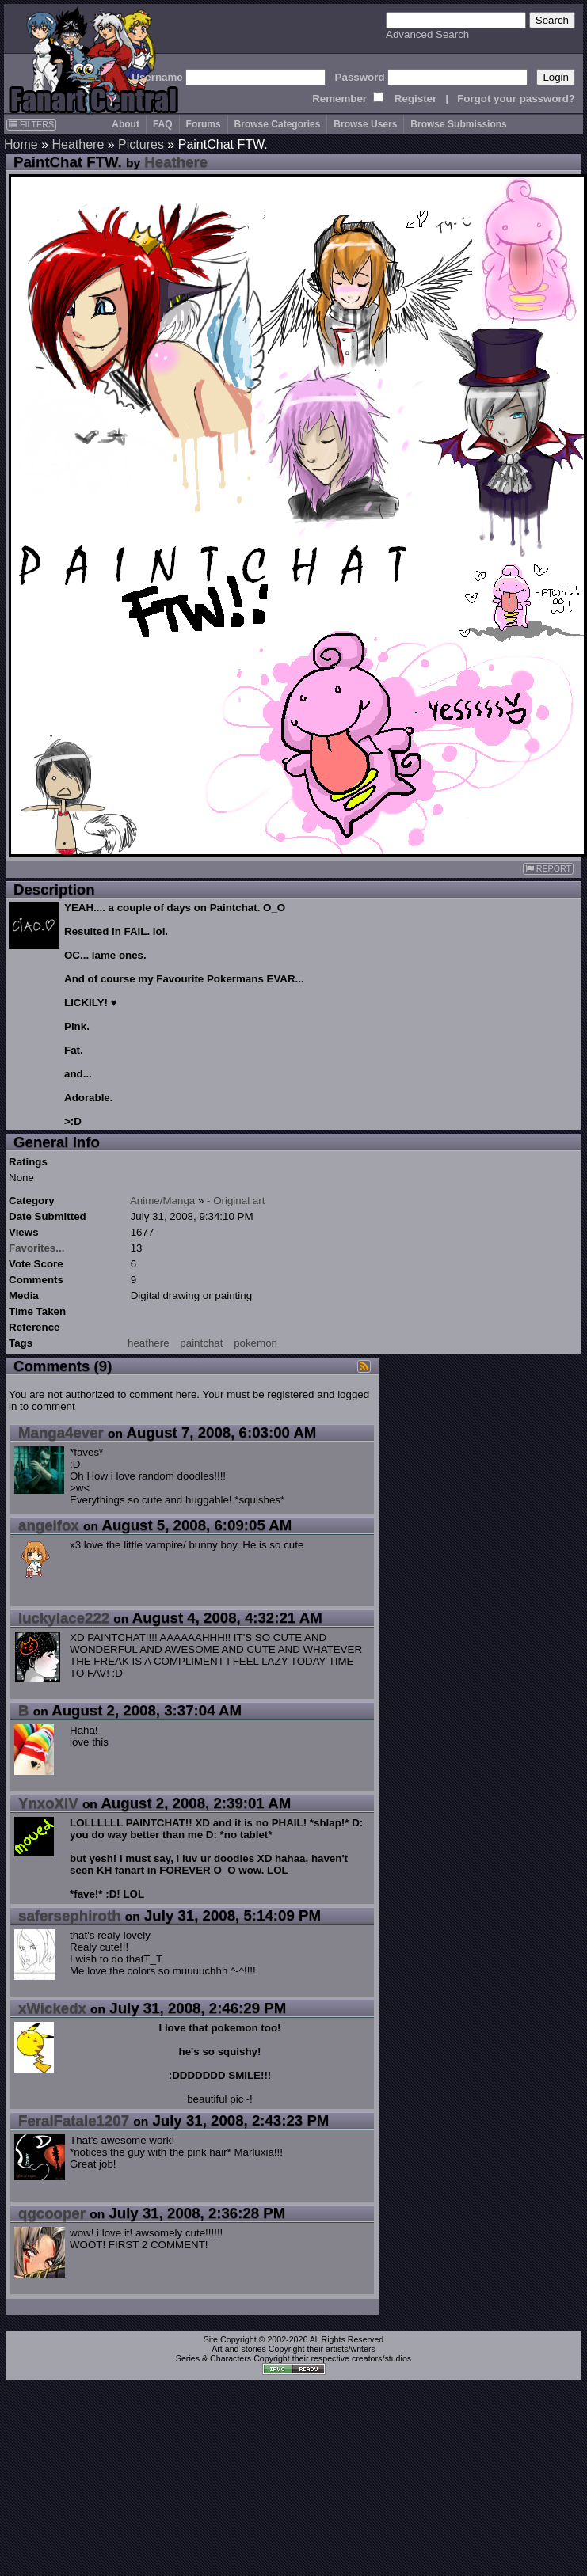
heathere (149, 1343)
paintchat (201, 1343)
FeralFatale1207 (73, 2120)
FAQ (163, 124)
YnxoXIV (48, 1803)
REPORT (548, 869)
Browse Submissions (458, 124)
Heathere (77, 144)
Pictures (141, 144)
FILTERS (31, 124)
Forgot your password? (516, 98)
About (125, 124)
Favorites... (36, 1248)
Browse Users (365, 124)
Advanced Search (427, 34)
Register (415, 98)
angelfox (48, 1525)
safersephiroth (69, 1915)
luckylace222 (63, 1617)
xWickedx (52, 2008)
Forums (203, 124)
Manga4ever (61, 1432)
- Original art (236, 1200)
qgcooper (52, 2213)
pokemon (255, 1343)
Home (21, 144)
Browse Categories (277, 124)
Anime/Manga (162, 1200)
